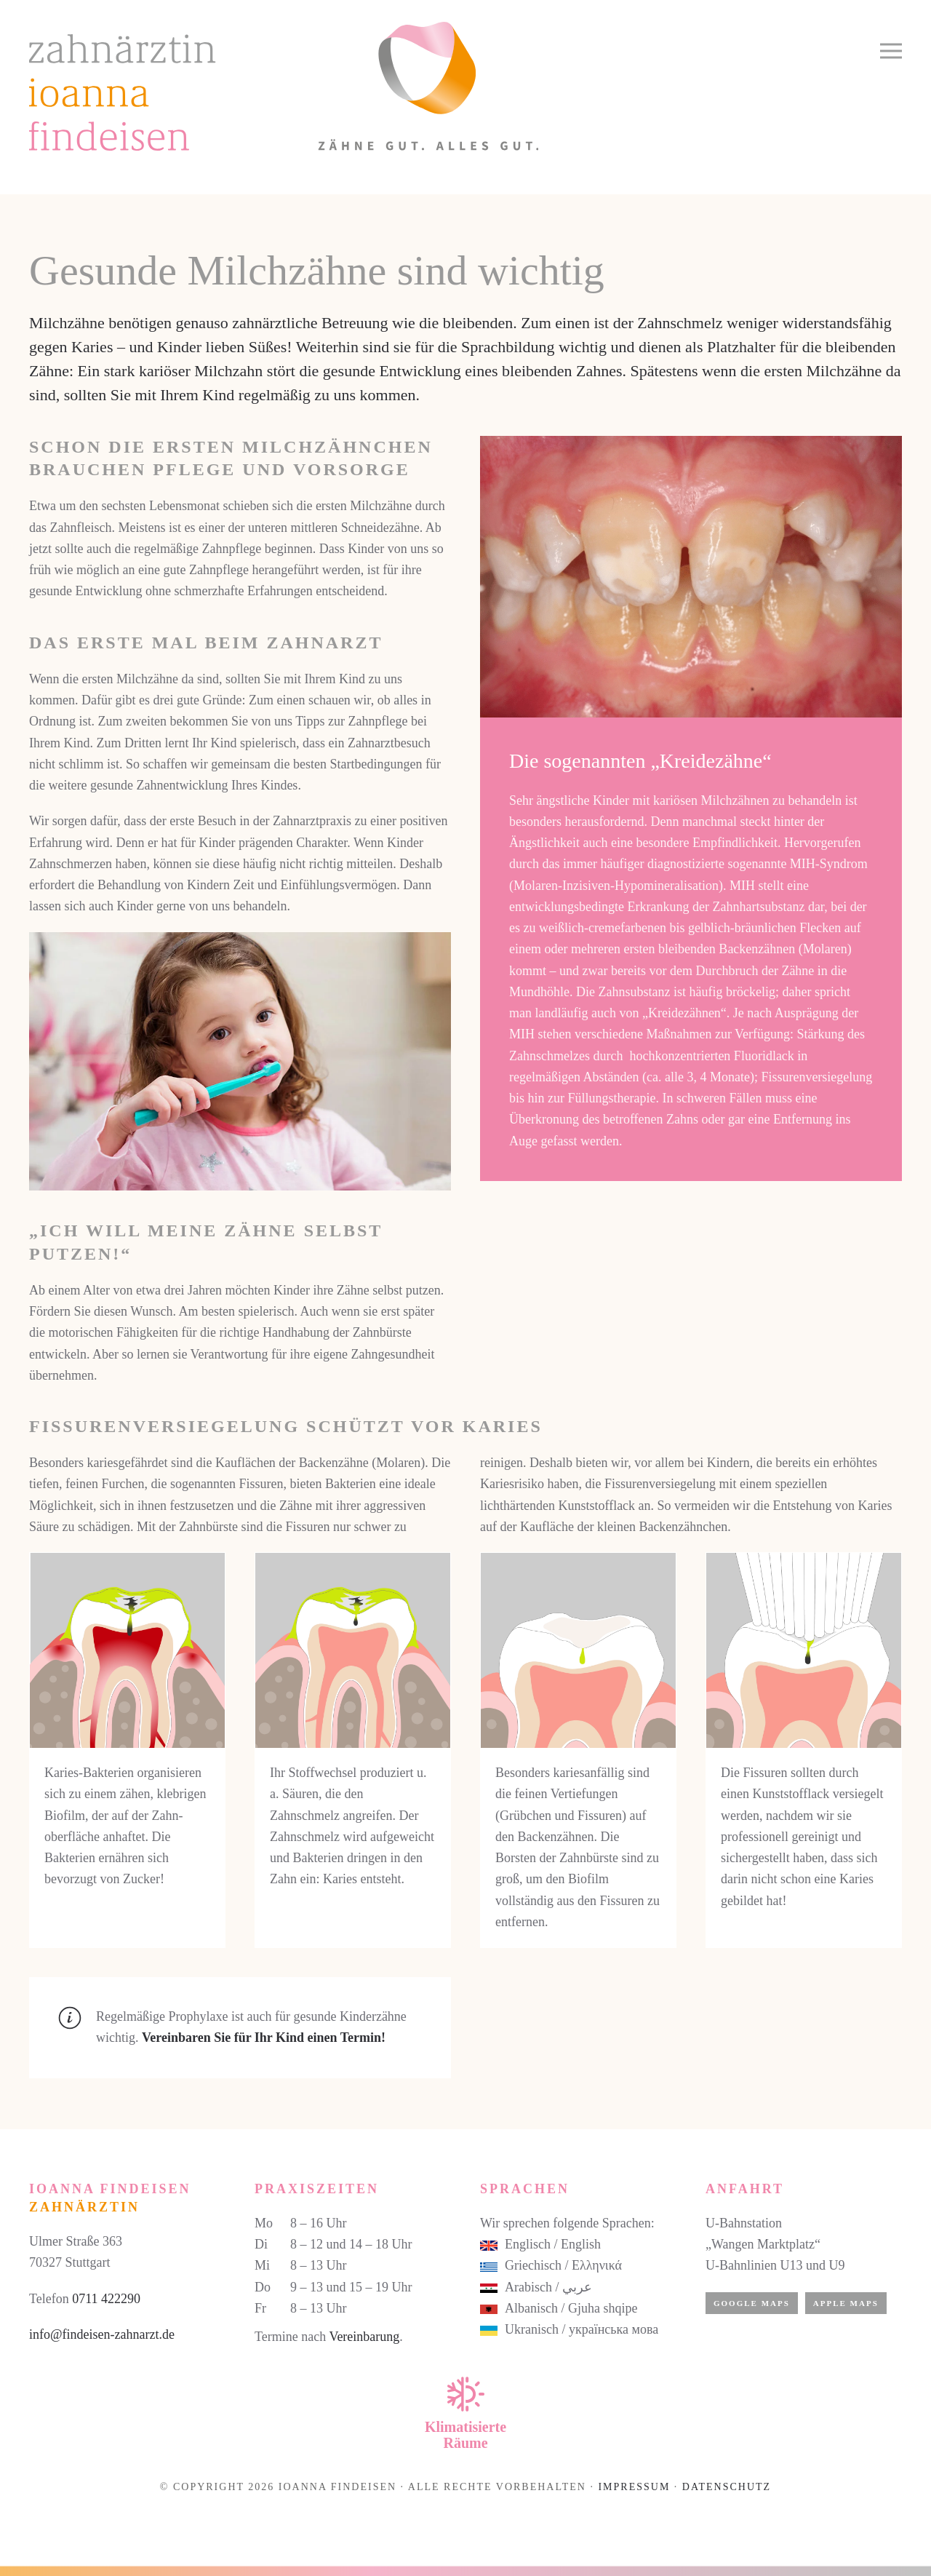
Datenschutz (726, 2486)
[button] (891, 51)
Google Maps (752, 2303)
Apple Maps (846, 2303)
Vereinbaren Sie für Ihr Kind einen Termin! (263, 2037)
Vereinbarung (364, 2336)
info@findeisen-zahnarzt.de (102, 2334)
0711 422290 (106, 2298)
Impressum (634, 2486)
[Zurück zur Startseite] (283, 86)
